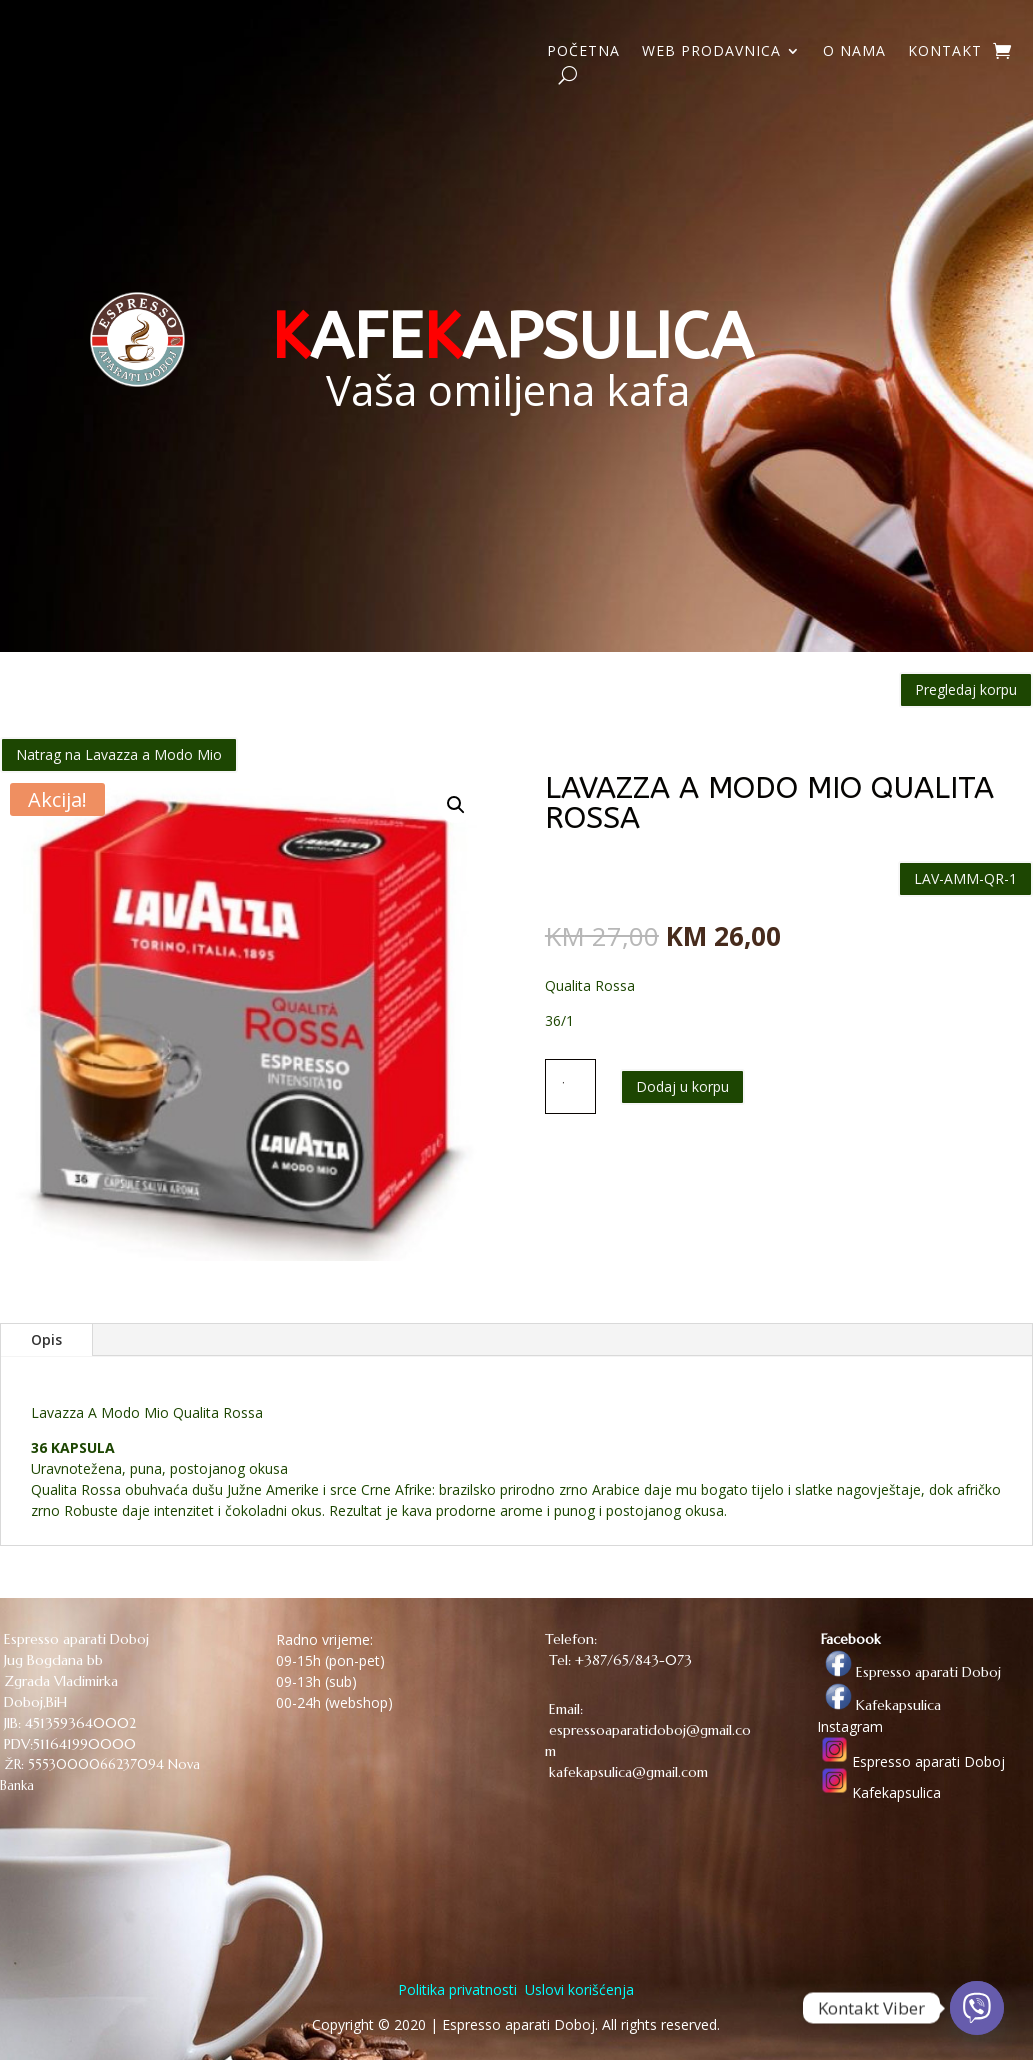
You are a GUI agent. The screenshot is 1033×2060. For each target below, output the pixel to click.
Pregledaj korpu (966, 689)
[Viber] (977, 2008)
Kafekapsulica (879, 1705)
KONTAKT (945, 52)
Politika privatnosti (457, 1989)
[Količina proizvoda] (571, 1086)
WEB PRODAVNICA (711, 52)
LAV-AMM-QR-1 (965, 878)
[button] (456, 805)
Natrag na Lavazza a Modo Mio (119, 754)
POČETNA (583, 52)
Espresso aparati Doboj (909, 1672)
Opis (46, 1339)
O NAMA (854, 52)
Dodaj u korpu (682, 1086)
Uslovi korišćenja (577, 1989)
